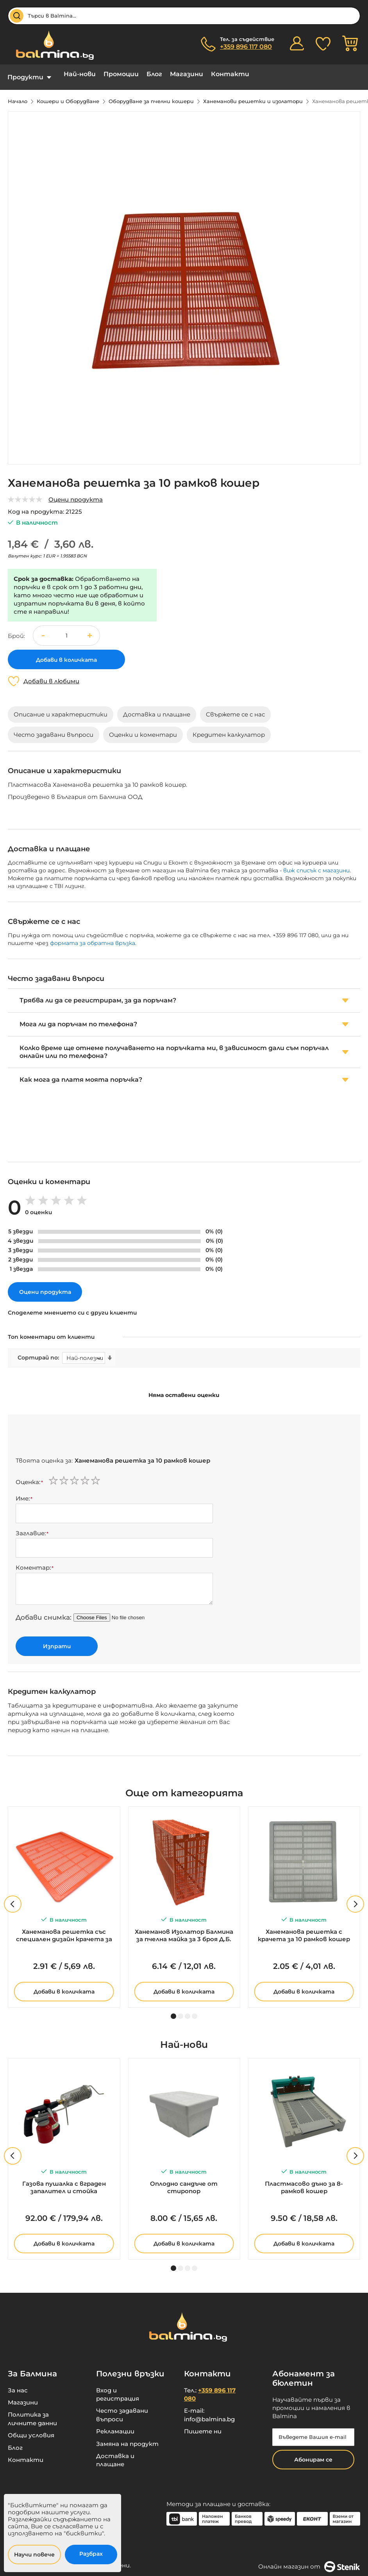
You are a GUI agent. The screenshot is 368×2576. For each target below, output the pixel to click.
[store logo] (51, 45)
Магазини (186, 74)
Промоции (121, 74)
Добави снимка (43, 1611)
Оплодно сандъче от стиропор (184, 2181)
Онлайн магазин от (309, 2560)
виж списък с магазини (316, 864)
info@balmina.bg (209, 2413)
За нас (18, 2384)
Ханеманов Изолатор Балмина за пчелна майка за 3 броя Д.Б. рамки (184, 1930)
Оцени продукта (75, 493)
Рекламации (115, 2425)
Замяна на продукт (127, 2438)
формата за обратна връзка (92, 937)
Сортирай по (38, 1352)
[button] (90, 630)
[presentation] (75, 1432)
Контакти (230, 74)
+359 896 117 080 (246, 46)
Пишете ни (203, 2425)
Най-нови (80, 74)
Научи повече (34, 2554)
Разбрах (91, 2553)
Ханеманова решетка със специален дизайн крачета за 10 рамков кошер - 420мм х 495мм (64, 1930)
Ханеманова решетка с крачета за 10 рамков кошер (304, 1929)
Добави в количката (64, 1985)
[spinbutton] (66, 630)
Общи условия (31, 2429)
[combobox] (184, 16)
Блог (154, 74)
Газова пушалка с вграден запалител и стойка (64, 2181)
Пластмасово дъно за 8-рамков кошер (304, 2181)
